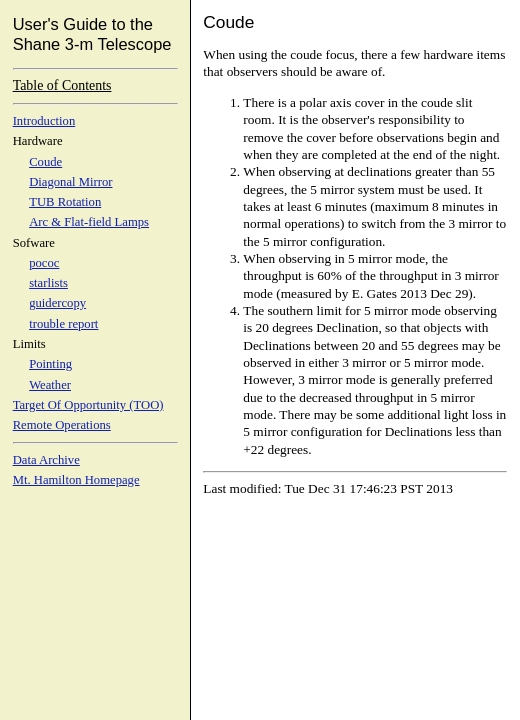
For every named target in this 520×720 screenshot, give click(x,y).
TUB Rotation (65, 202)
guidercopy (57, 303)
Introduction (44, 121)
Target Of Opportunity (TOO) (88, 405)
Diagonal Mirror (70, 182)
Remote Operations (62, 425)
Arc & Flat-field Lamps (89, 222)
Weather (50, 385)
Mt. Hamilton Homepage (76, 480)
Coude (45, 162)
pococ (44, 263)
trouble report (63, 324)
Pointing (50, 364)
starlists (48, 283)
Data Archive (46, 460)
